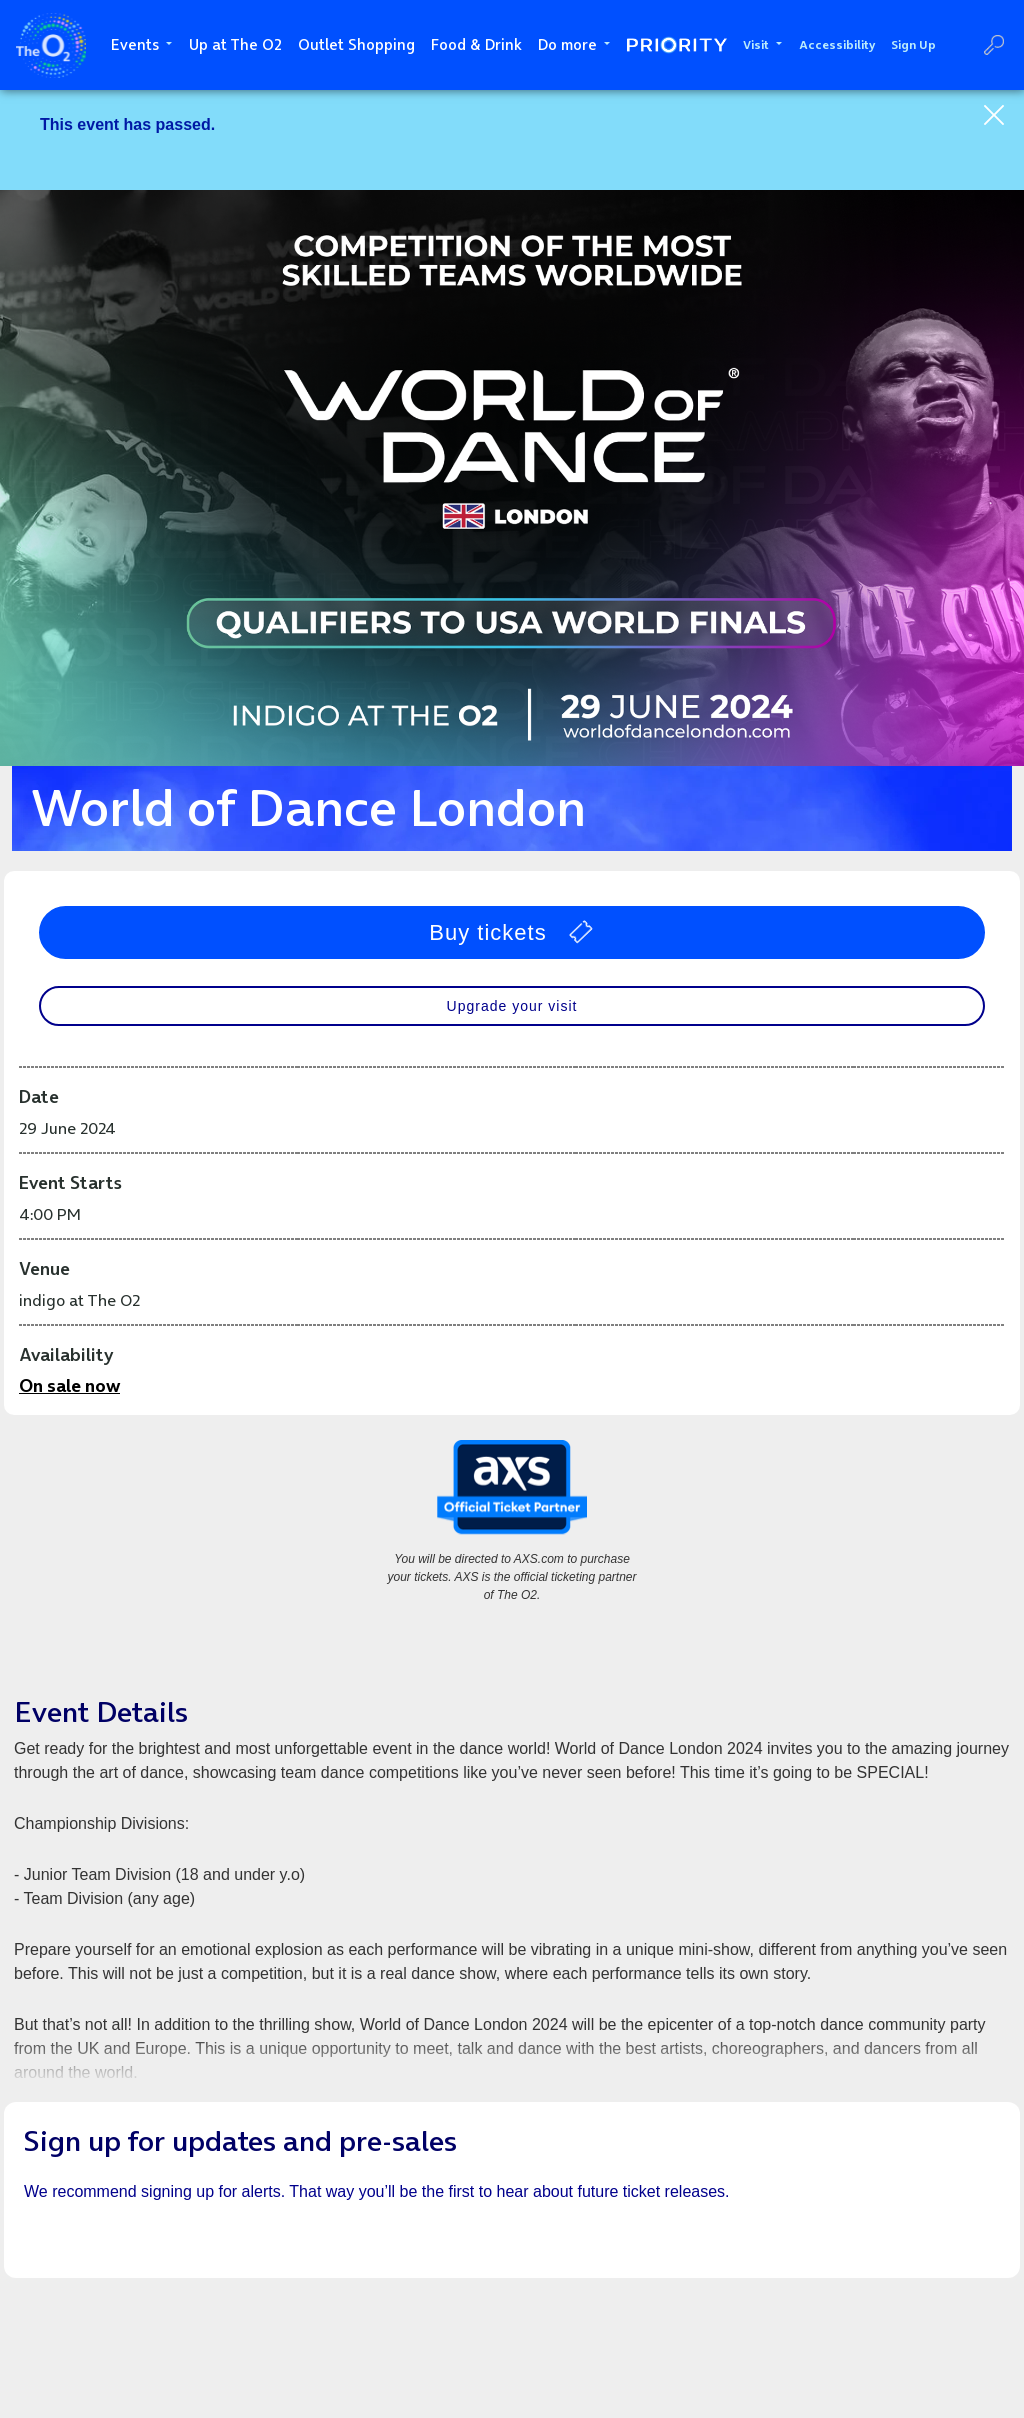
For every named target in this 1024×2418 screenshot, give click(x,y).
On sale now (69, 1385)
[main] (512, 1254)
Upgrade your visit (512, 1006)
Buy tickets (511, 932)
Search (994, 45)
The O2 (51, 45)
